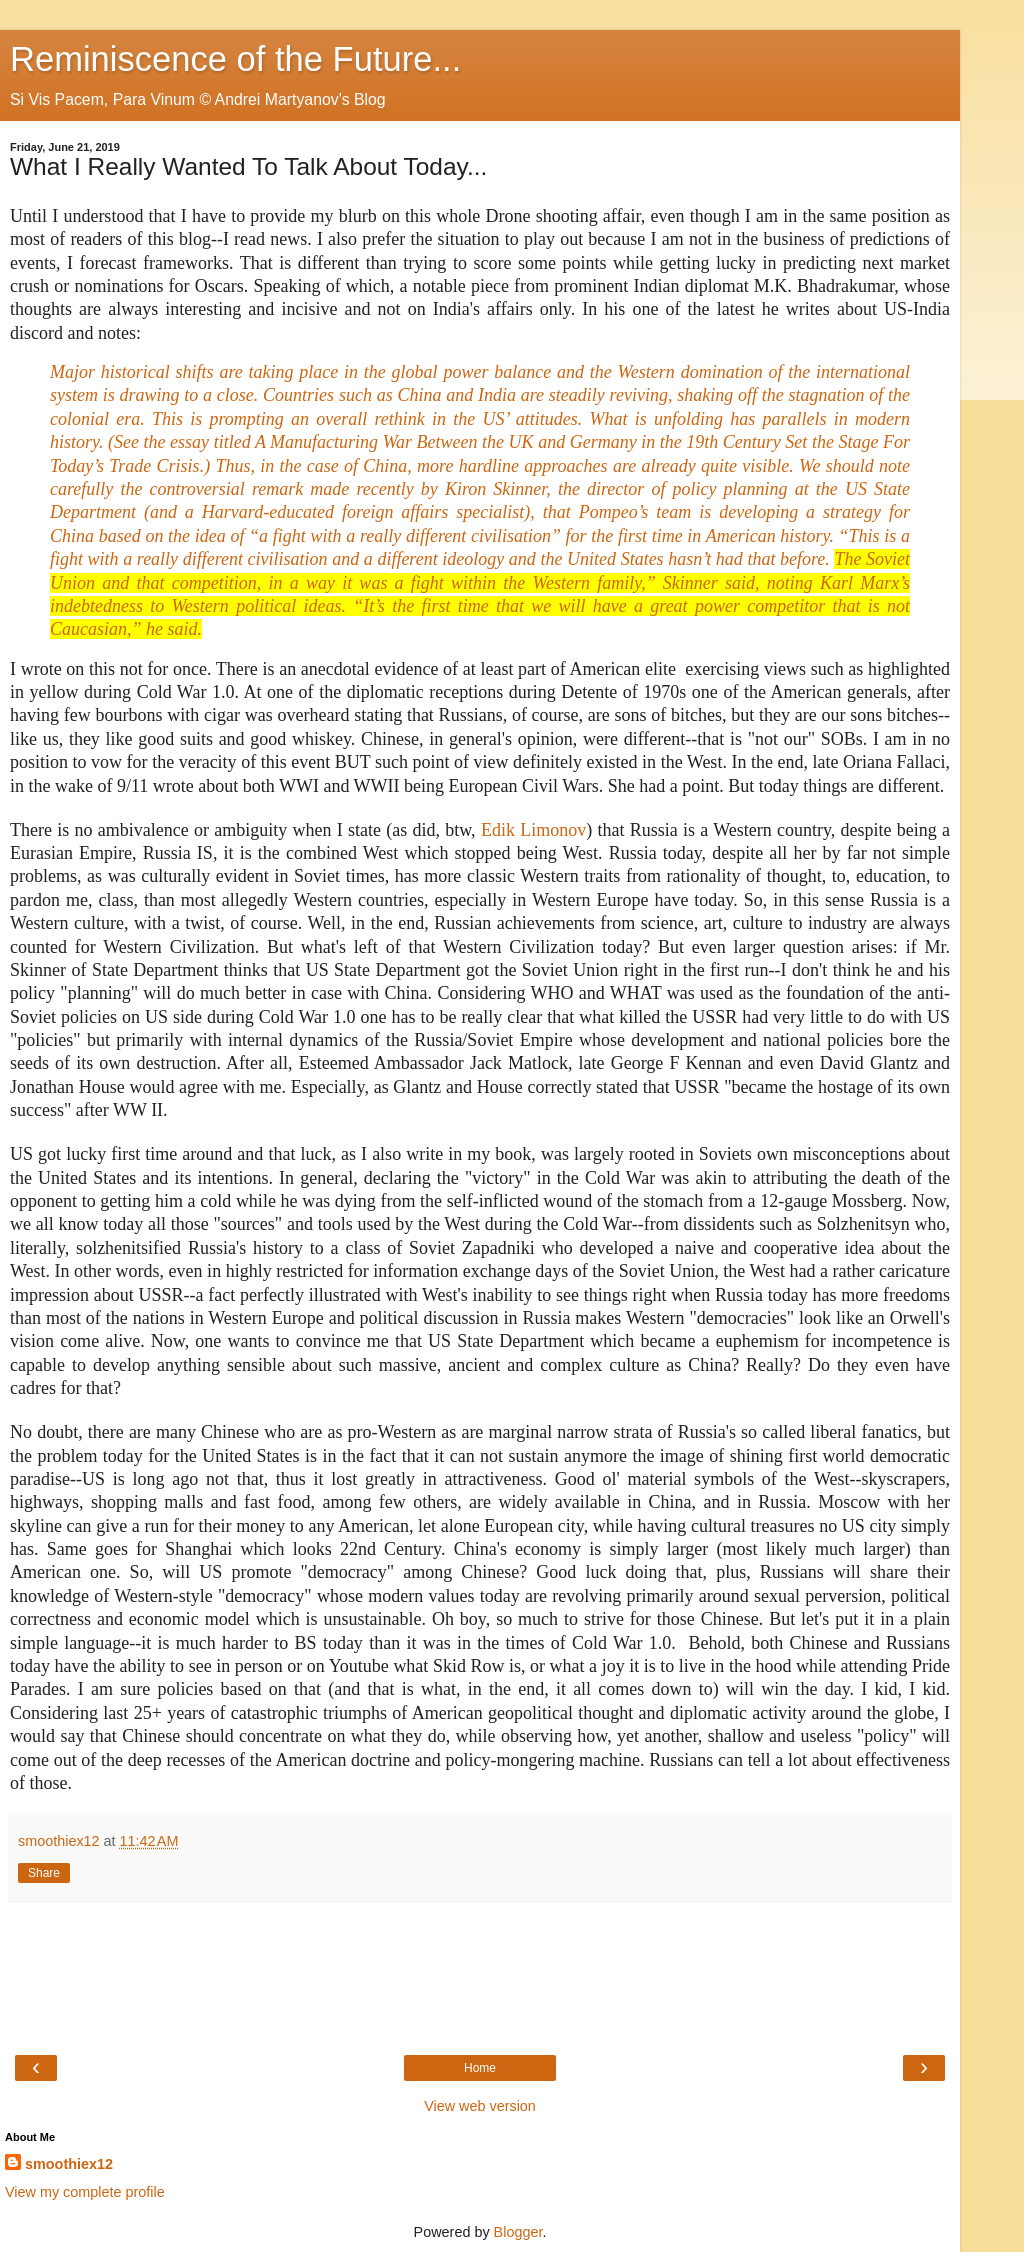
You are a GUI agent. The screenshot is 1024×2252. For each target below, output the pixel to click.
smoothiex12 (69, 2164)
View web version (480, 2106)
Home (480, 2068)
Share (44, 1873)
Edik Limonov (533, 830)
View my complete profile (85, 2192)
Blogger (518, 2232)
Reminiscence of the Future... (235, 59)
